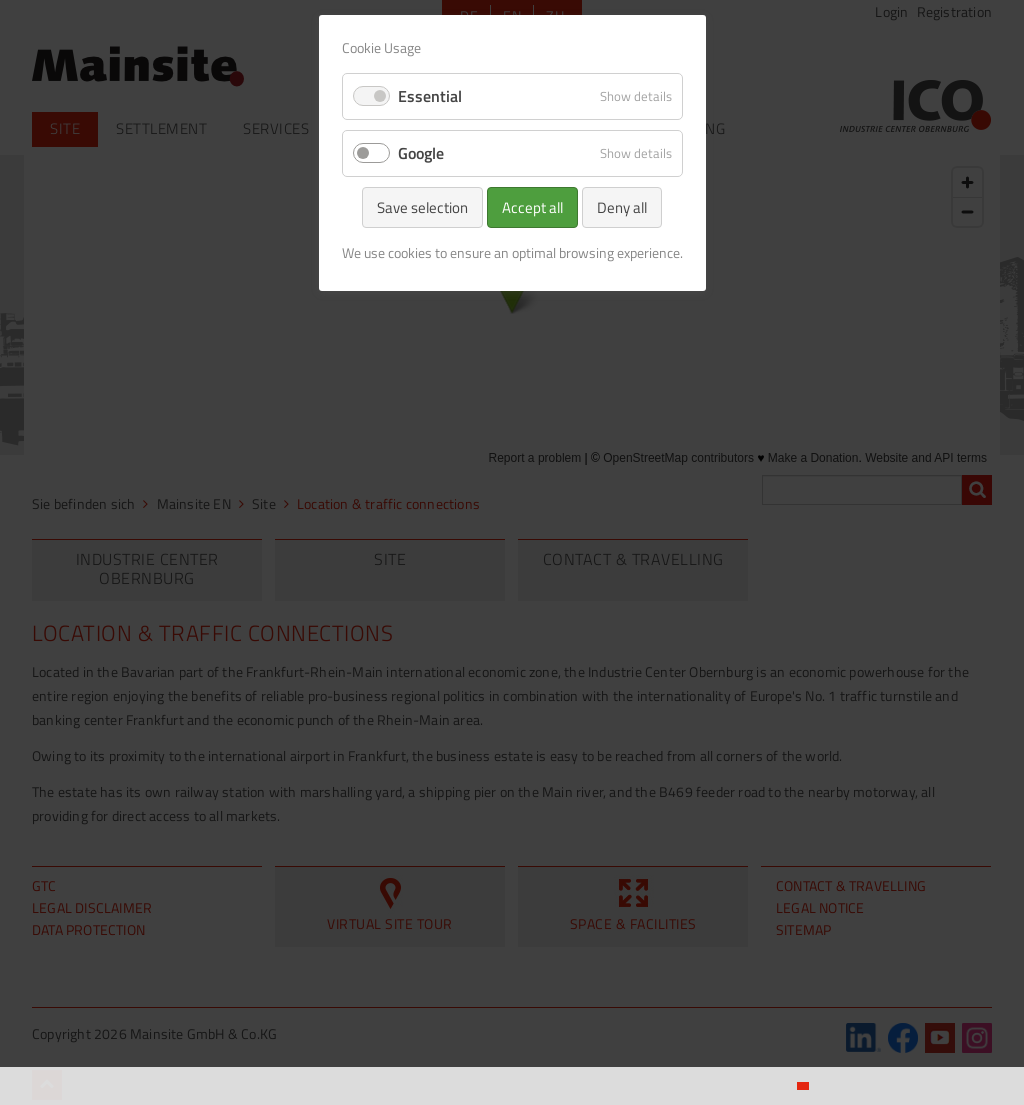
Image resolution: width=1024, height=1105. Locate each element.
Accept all (532, 207)
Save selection (422, 207)
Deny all (622, 207)
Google (421, 153)
